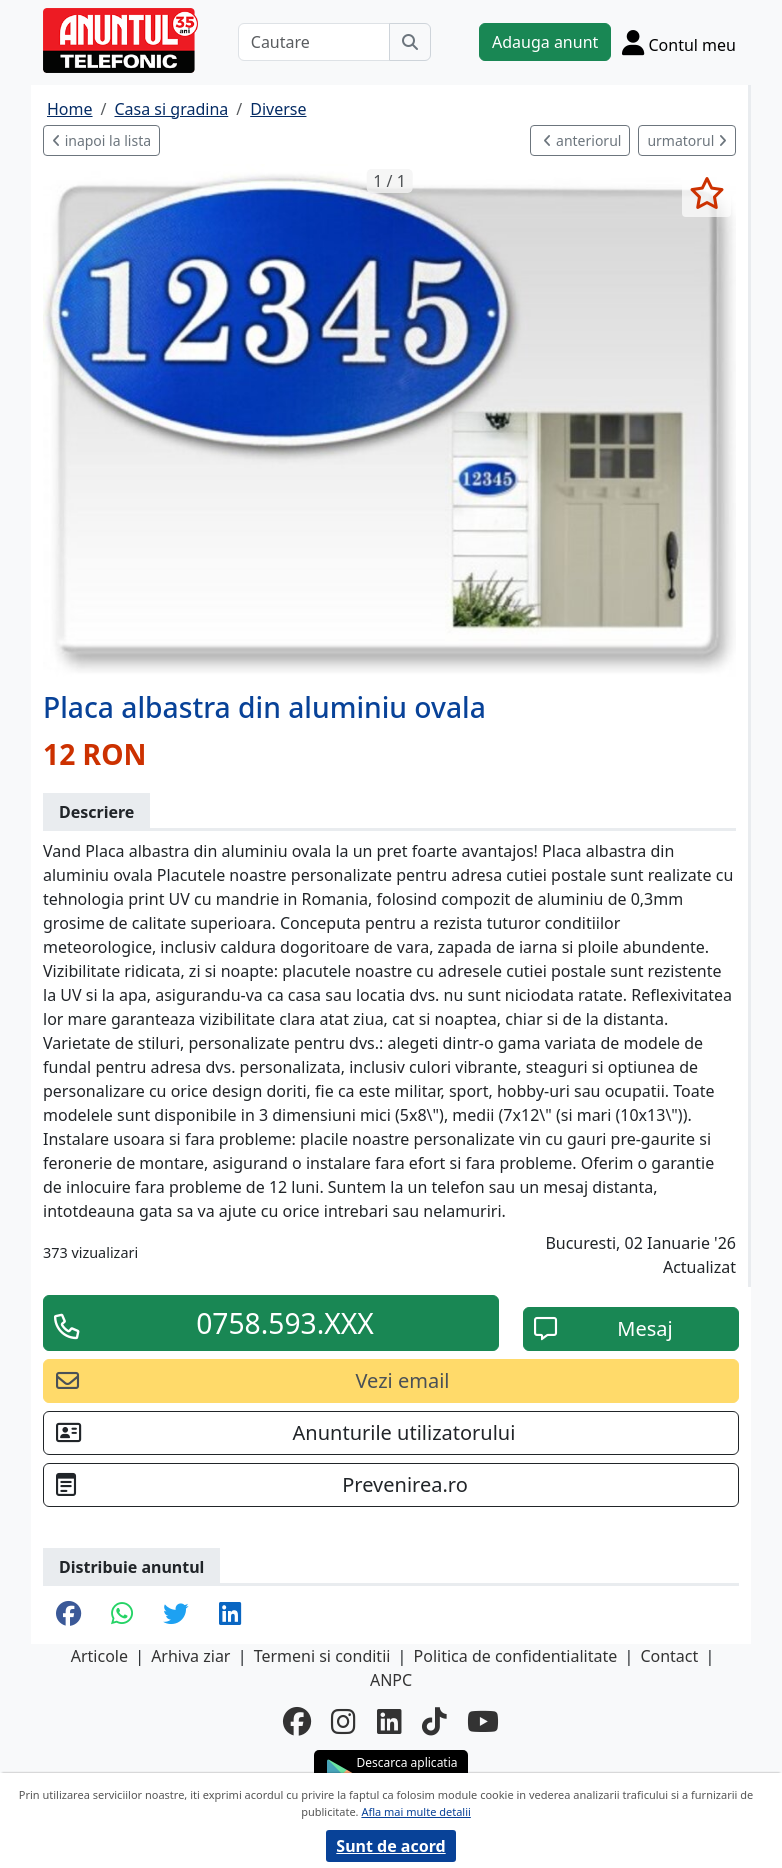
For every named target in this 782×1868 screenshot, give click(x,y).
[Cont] (679, 42)
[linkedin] (389, 1721)
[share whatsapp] (122, 1615)
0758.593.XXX (285, 1323)
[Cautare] (314, 42)
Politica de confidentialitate (516, 1656)
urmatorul (687, 140)
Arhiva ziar (190, 1656)
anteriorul (582, 140)
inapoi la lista (101, 140)
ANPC (391, 1680)
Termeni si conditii (322, 1656)
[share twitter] (175, 1615)
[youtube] (483, 1721)
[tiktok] (434, 1721)
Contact (669, 1656)
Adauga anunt (545, 42)
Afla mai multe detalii (415, 1811)
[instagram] (343, 1721)
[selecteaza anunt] (706, 193)
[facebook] (297, 1721)
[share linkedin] (230, 1615)
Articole (99, 1656)
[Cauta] (410, 42)
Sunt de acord (390, 1846)
